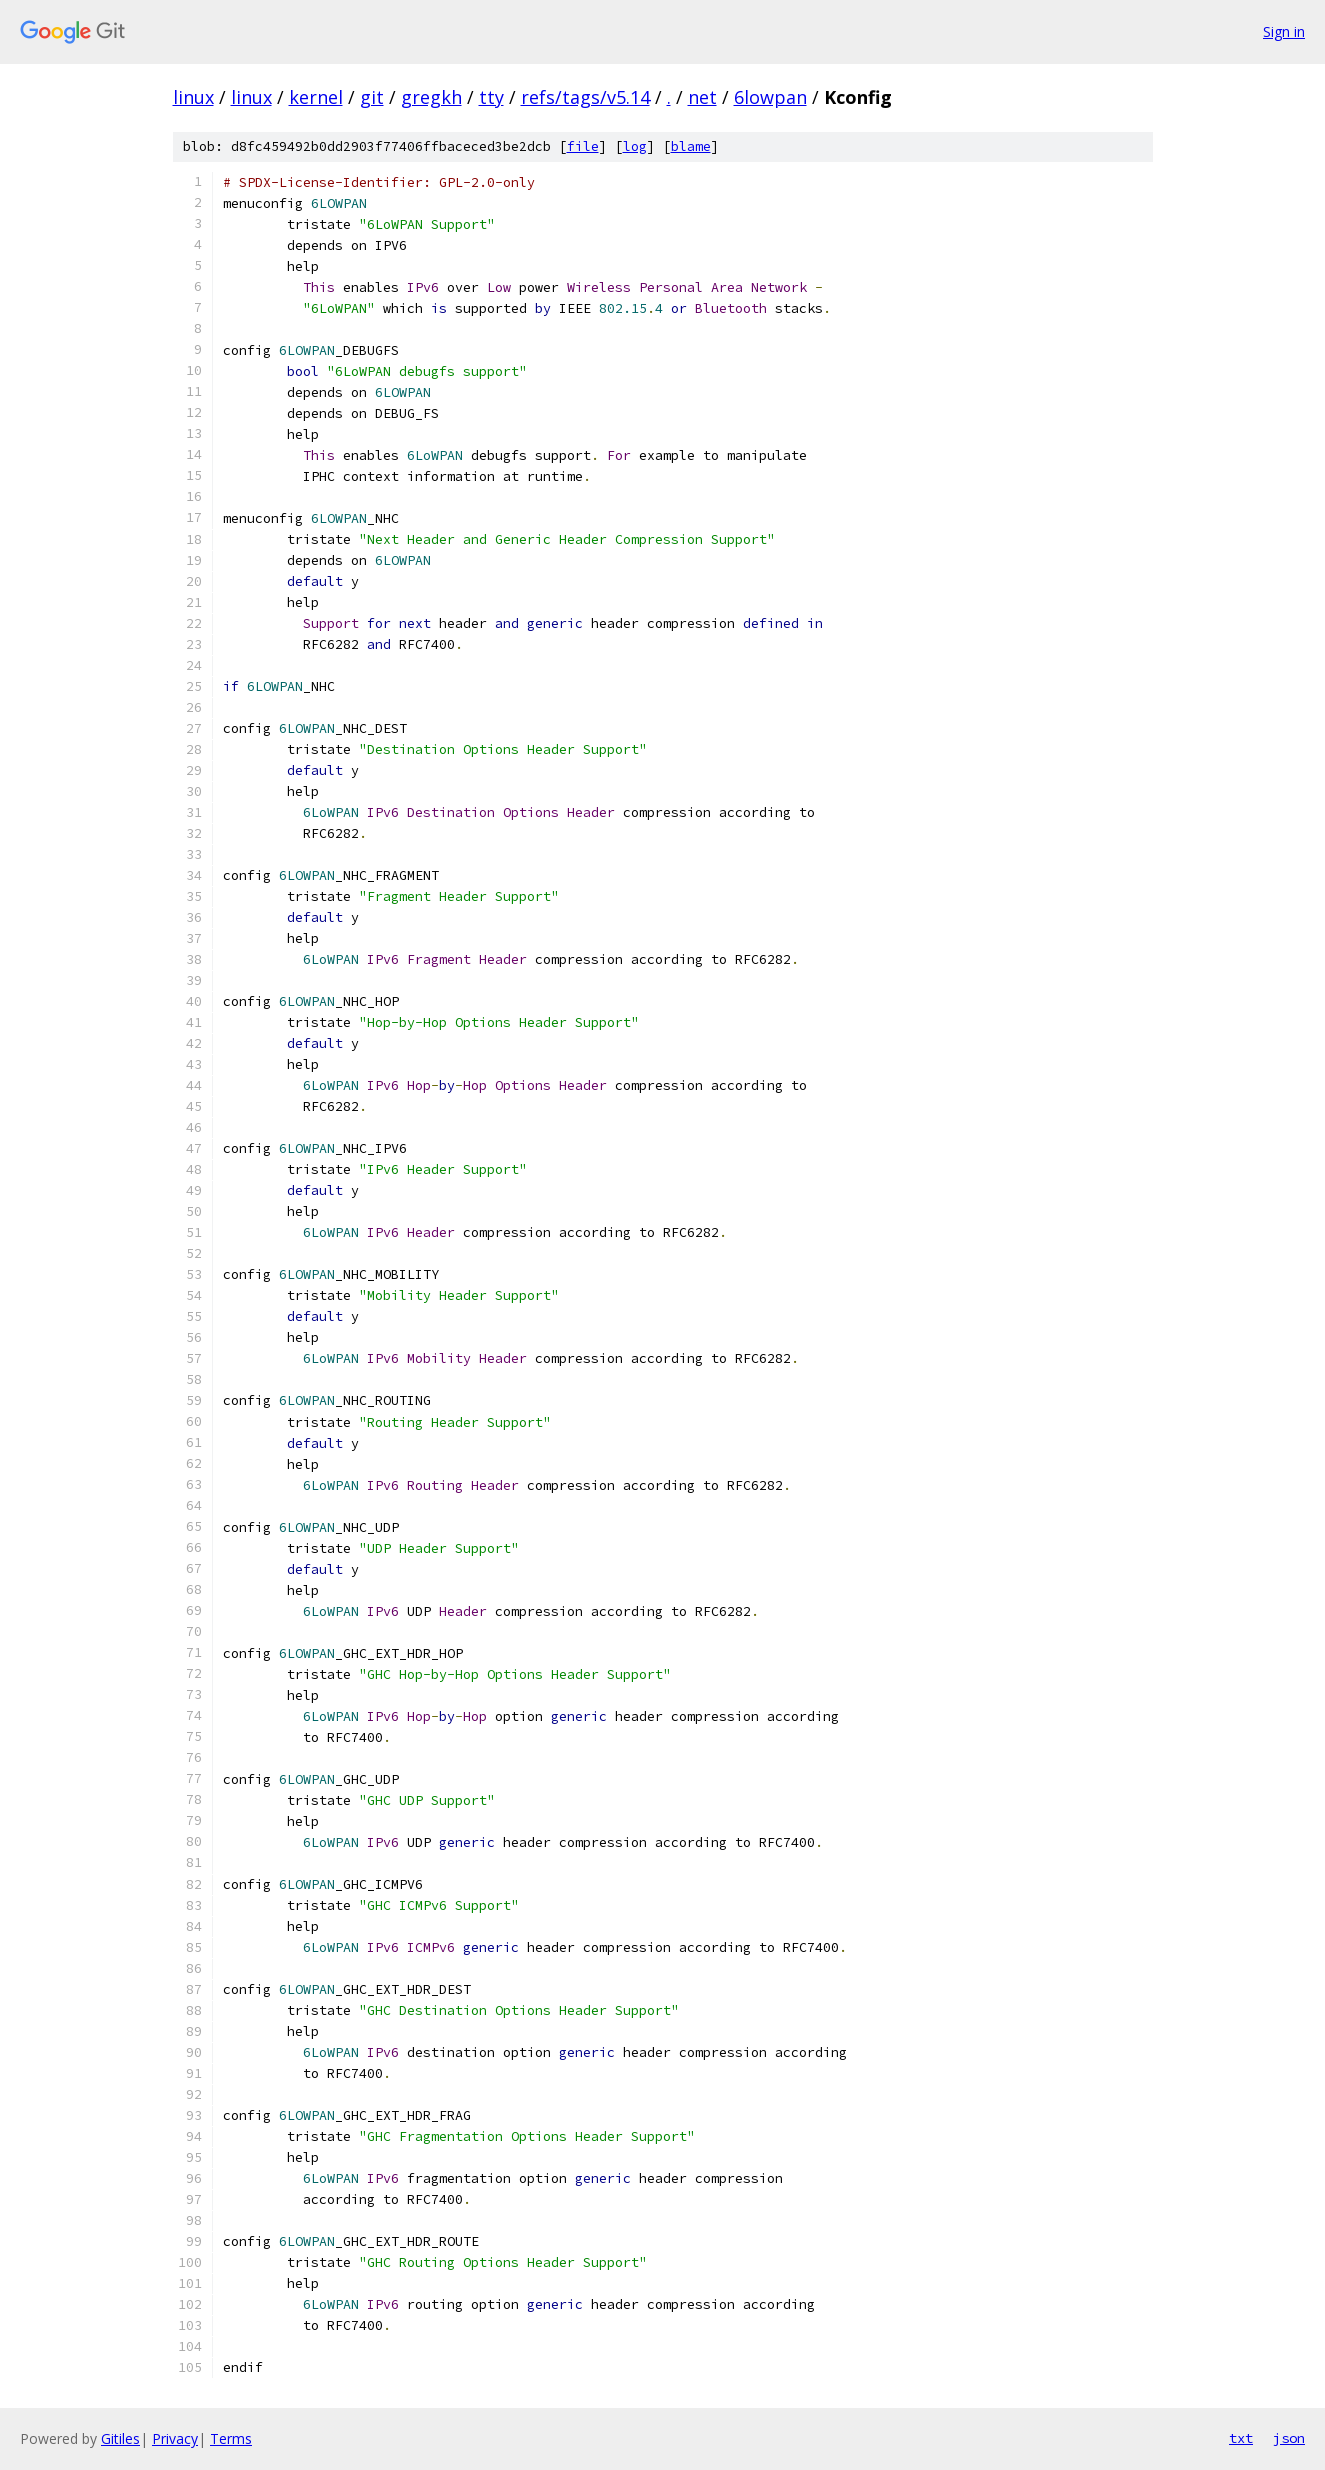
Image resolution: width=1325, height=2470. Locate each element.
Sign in (1284, 31)
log (635, 146)
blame (691, 146)
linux (193, 97)
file (583, 146)
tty (491, 97)
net (702, 97)
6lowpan (770, 97)
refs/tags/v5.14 (585, 97)
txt (1241, 2438)
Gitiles (120, 2438)
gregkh (431, 97)
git (372, 97)
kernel (316, 97)
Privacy (175, 2438)
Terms (231, 2438)
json (1289, 2438)
